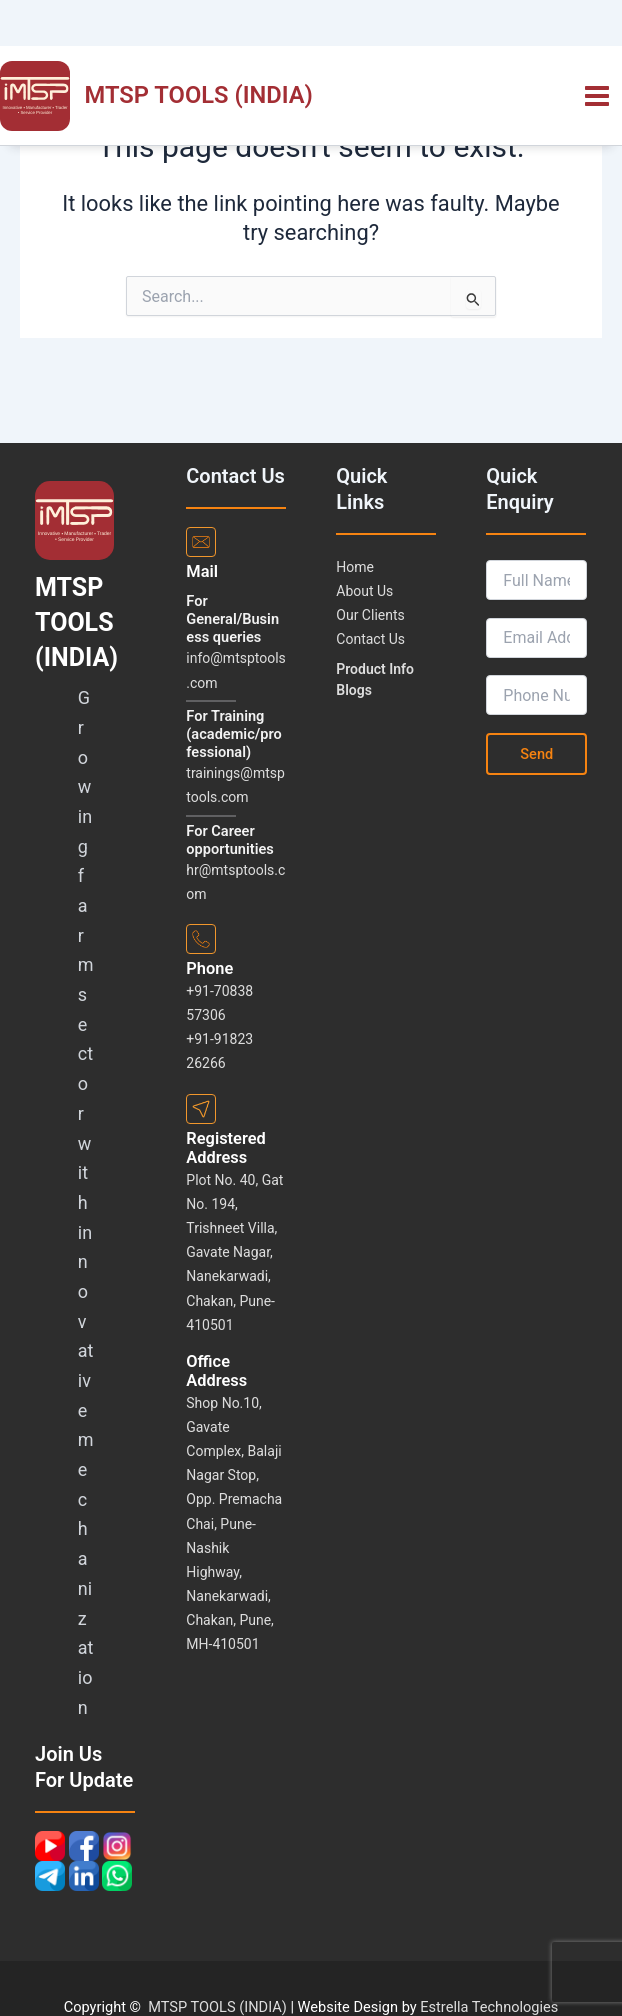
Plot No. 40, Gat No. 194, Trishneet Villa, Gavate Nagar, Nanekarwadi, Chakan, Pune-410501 (234, 1252)
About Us (364, 591)
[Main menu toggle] (597, 96)
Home (355, 567)
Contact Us (370, 639)
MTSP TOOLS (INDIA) (199, 95)
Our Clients (370, 615)
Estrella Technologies (489, 2007)
